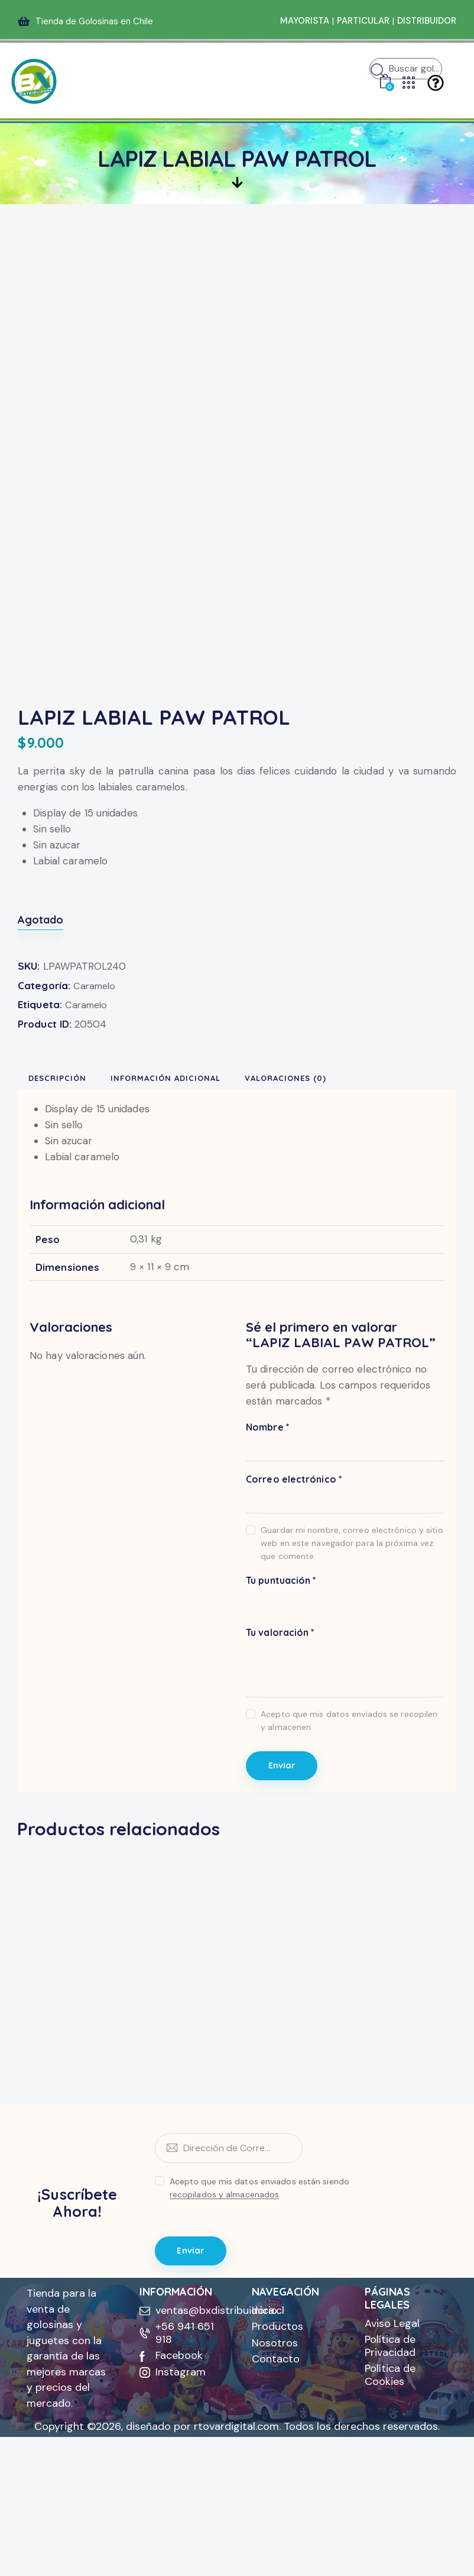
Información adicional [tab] (199, 1182)
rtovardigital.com (236, 2565)
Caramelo (96, 1086)
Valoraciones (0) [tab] (323, 1182)
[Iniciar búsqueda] (377, 72)
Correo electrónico (294, 1588)
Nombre (268, 1536)
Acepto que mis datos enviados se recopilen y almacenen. (349, 1829)
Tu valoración (280, 1741)
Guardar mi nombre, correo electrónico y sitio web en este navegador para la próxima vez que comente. (352, 1652)
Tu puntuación (281, 1689)
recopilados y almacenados (225, 2330)
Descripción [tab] (74, 1182)
